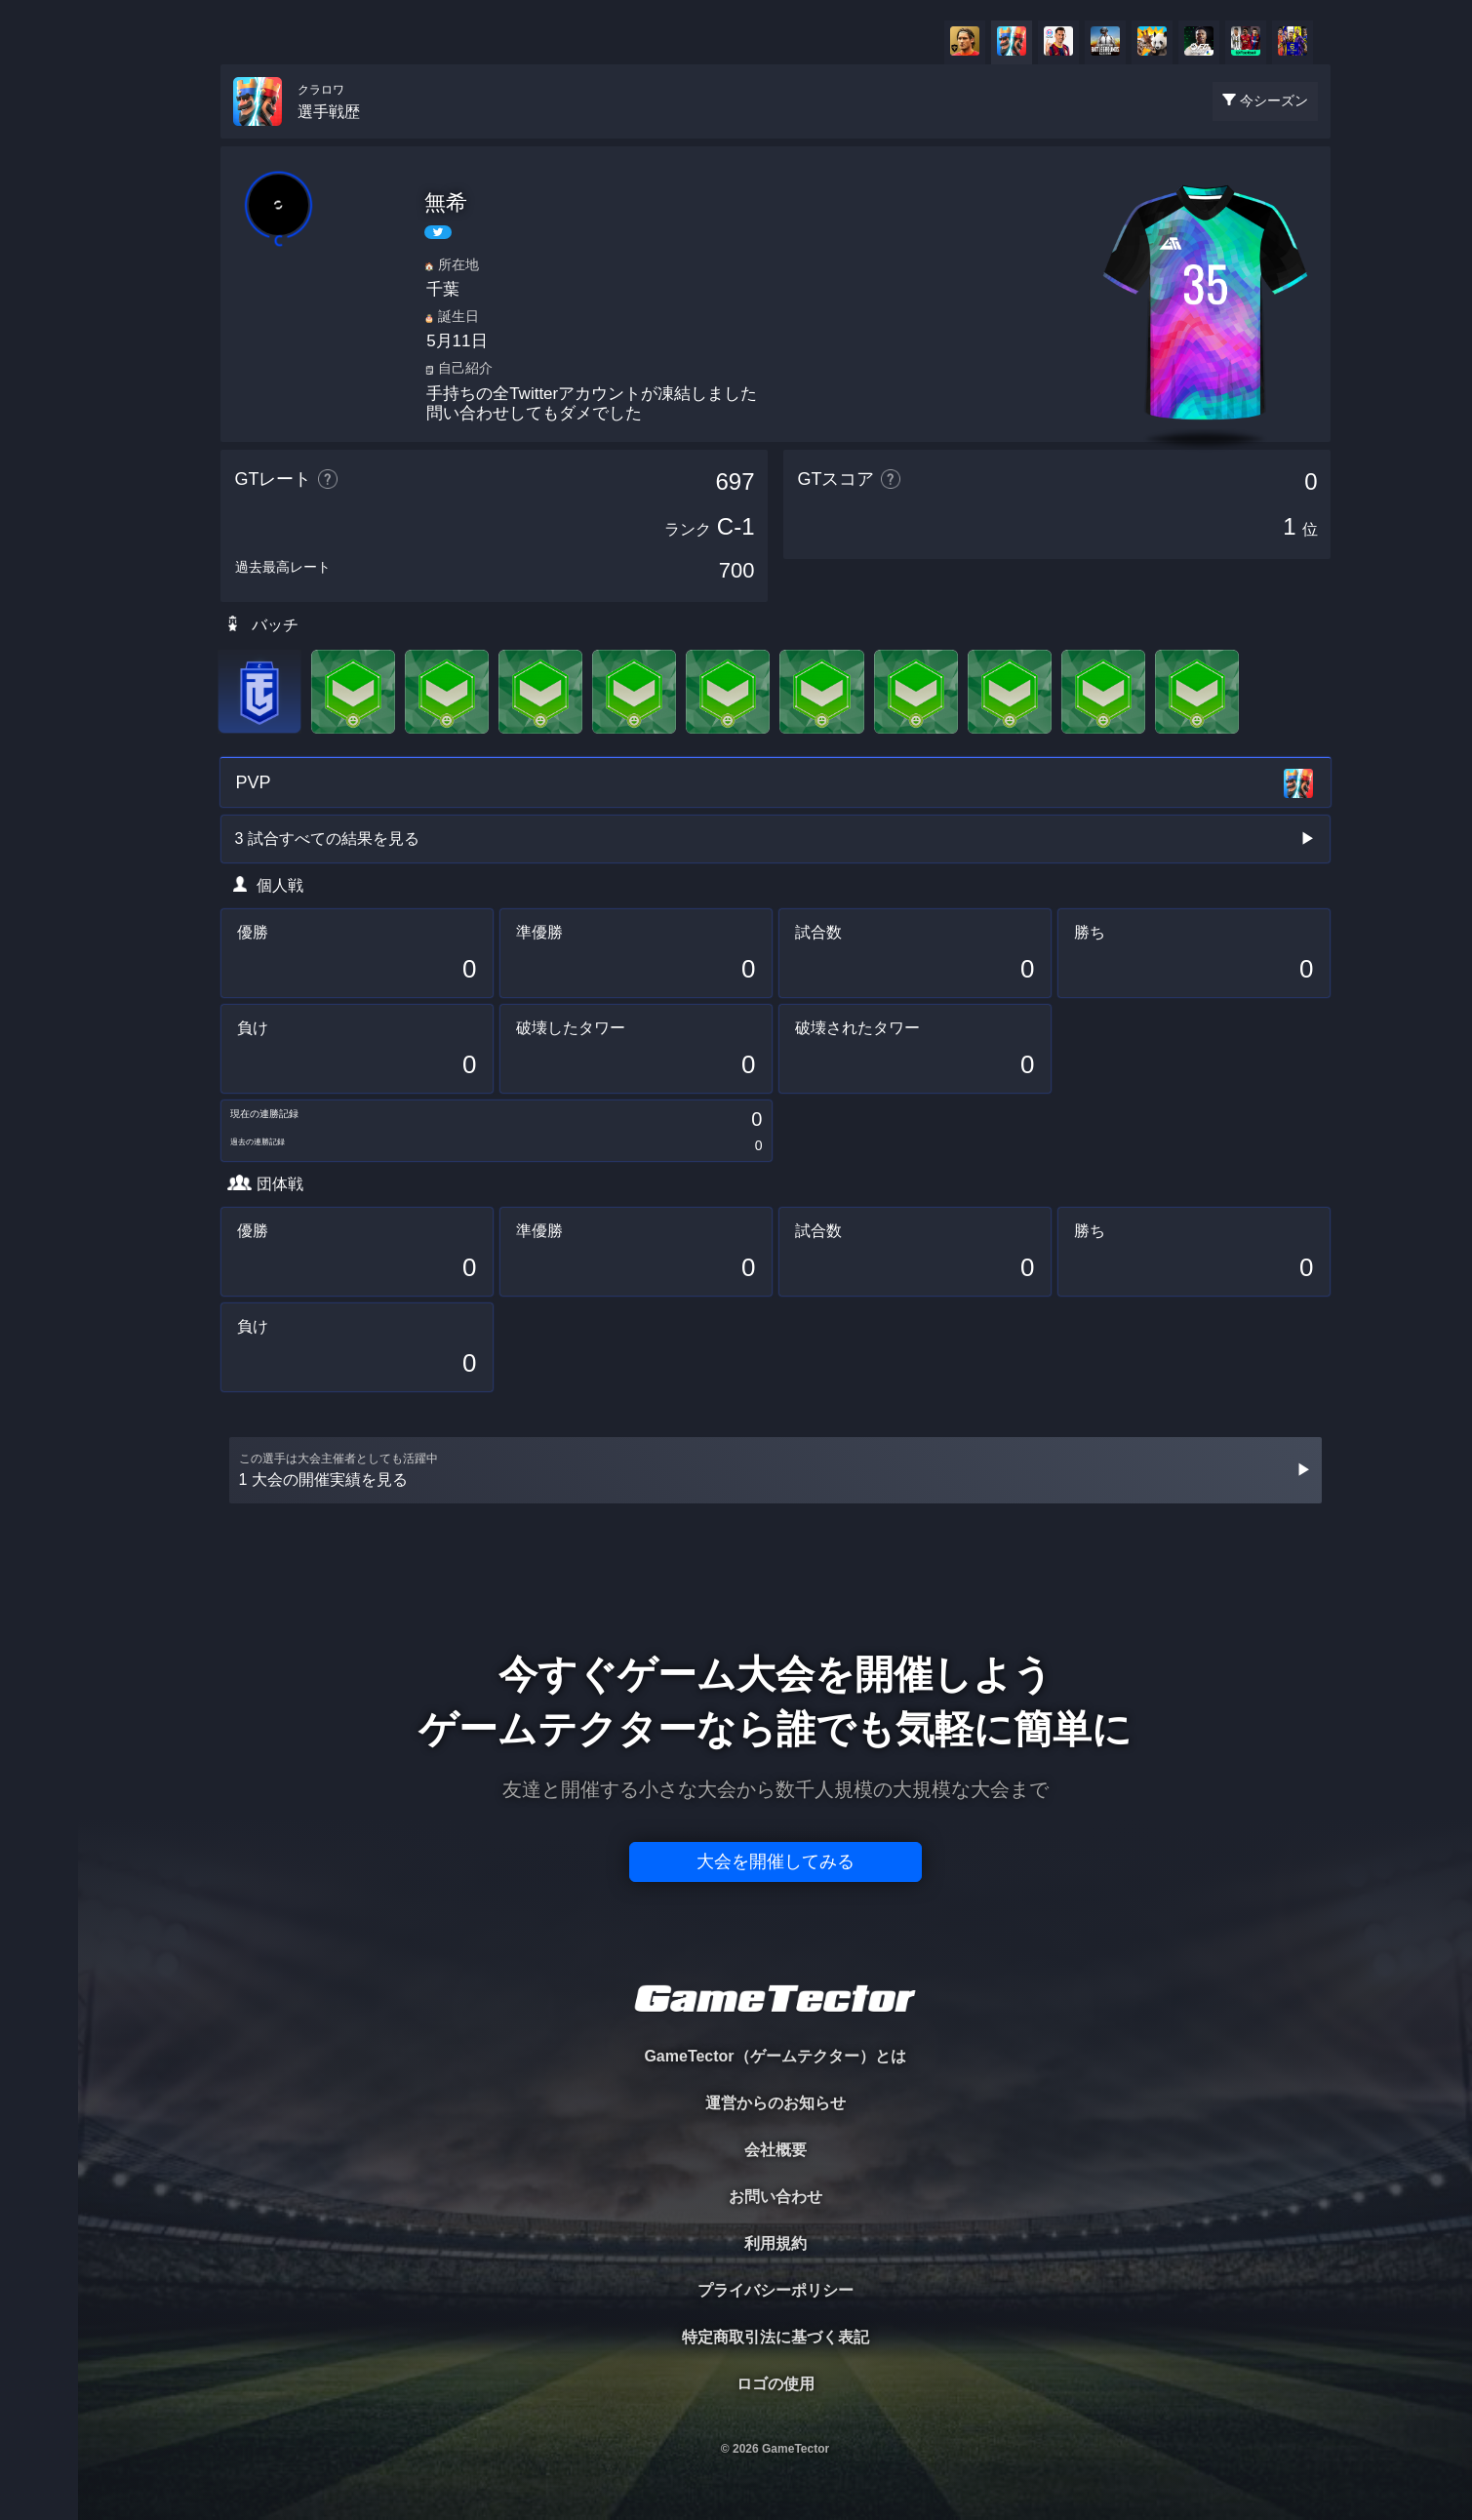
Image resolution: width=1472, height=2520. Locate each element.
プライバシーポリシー (775, 2290)
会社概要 (775, 2149)
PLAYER (39, 218)
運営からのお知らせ (775, 2103)
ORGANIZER (39, 298)
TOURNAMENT (38, 138)
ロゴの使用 (775, 2384)
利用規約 (775, 2243)
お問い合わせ (775, 2196)
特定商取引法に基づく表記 (775, 2337)
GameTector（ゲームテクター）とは (774, 2056)
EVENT (39, 458)
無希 (445, 202)
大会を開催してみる (775, 1861)
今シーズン (1274, 100)
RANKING (39, 378)
